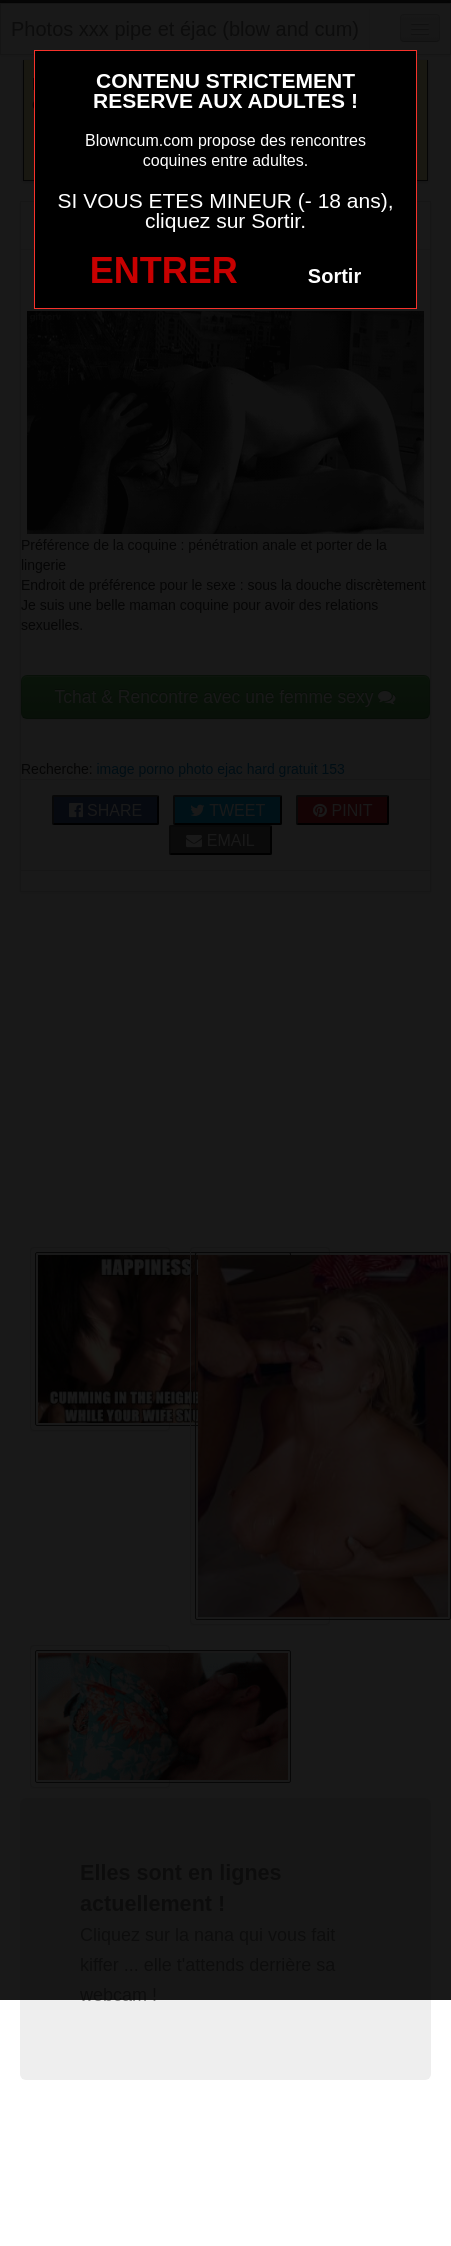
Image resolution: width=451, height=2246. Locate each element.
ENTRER (164, 270)
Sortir (334, 276)
